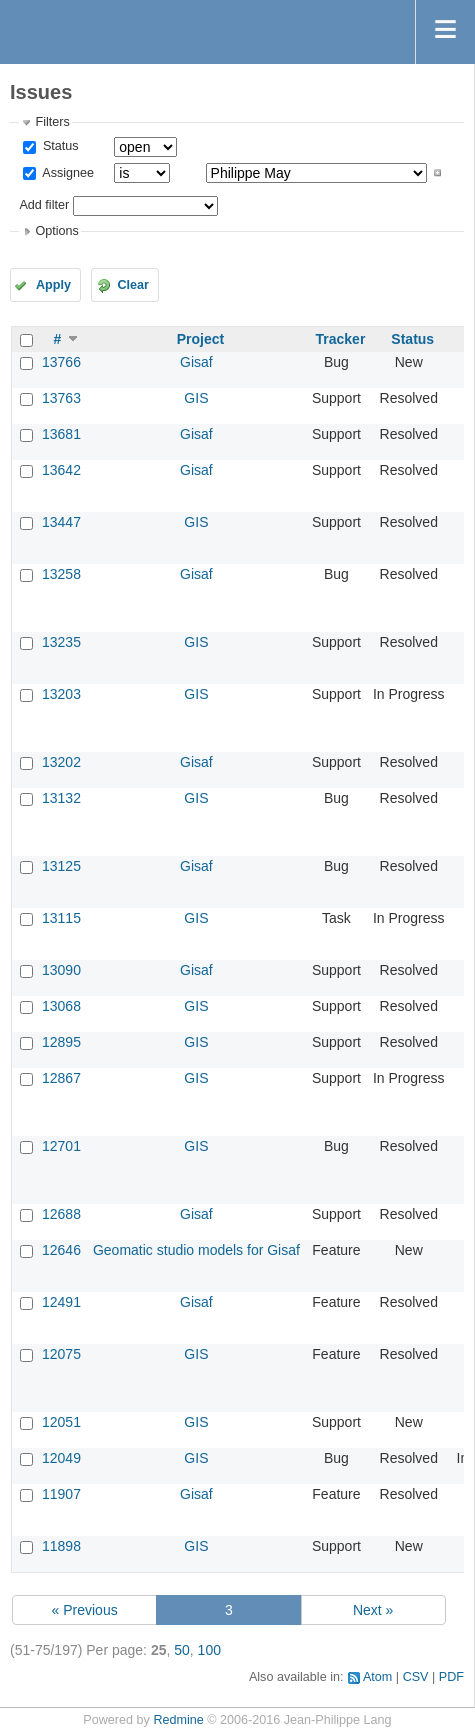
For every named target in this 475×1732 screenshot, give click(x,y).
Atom (377, 1677)
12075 (61, 1354)
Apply (53, 285)
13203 (61, 694)
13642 (61, 470)
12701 (61, 1146)
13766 (61, 362)
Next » (373, 1610)
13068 (61, 1006)
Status (58, 146)
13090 (61, 970)
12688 (61, 1214)
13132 (61, 798)
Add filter (44, 205)
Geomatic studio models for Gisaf (196, 1250)
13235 (61, 642)
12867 (61, 1078)
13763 (61, 398)
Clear (133, 285)
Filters (52, 122)
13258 (61, 574)
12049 (61, 1458)
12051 (61, 1422)
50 (182, 1650)
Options (56, 231)
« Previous (85, 1610)
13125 (61, 866)
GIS (196, 398)
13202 (61, 762)
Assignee (66, 173)
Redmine (178, 1720)
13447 (61, 522)
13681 (61, 434)
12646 (61, 1250)
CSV (416, 1677)
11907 (61, 1494)
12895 (61, 1042)
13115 (61, 918)
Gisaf (196, 362)
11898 (61, 1546)
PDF (451, 1677)
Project (200, 339)
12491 (61, 1302)
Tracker (341, 339)
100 (209, 1650)
